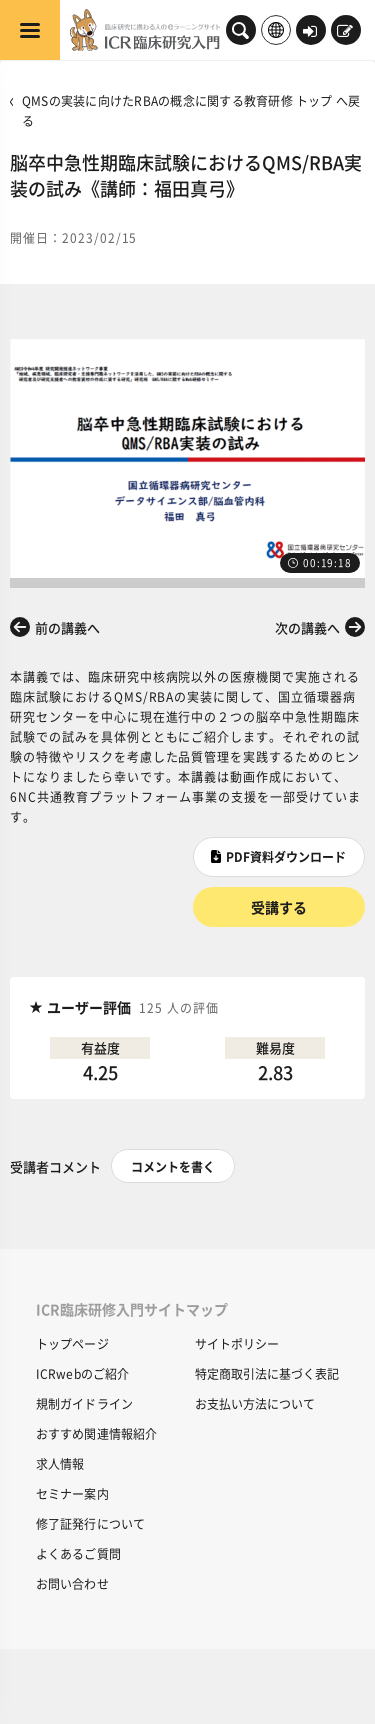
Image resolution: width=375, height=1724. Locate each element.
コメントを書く (173, 1166)
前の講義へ (67, 627)
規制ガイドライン (84, 1403)
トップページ (72, 1343)
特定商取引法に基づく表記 (267, 1373)
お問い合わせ (72, 1583)
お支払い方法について (255, 1403)
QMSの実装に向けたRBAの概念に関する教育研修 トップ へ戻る (191, 110)
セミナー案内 (72, 1493)
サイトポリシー (237, 1343)
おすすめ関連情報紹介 (96, 1433)
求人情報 (60, 1463)
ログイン (310, 32)
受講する (279, 907)
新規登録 (345, 32)
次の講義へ (307, 627)
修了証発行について (90, 1523)
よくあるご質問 (78, 1553)
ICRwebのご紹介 (82, 1373)
